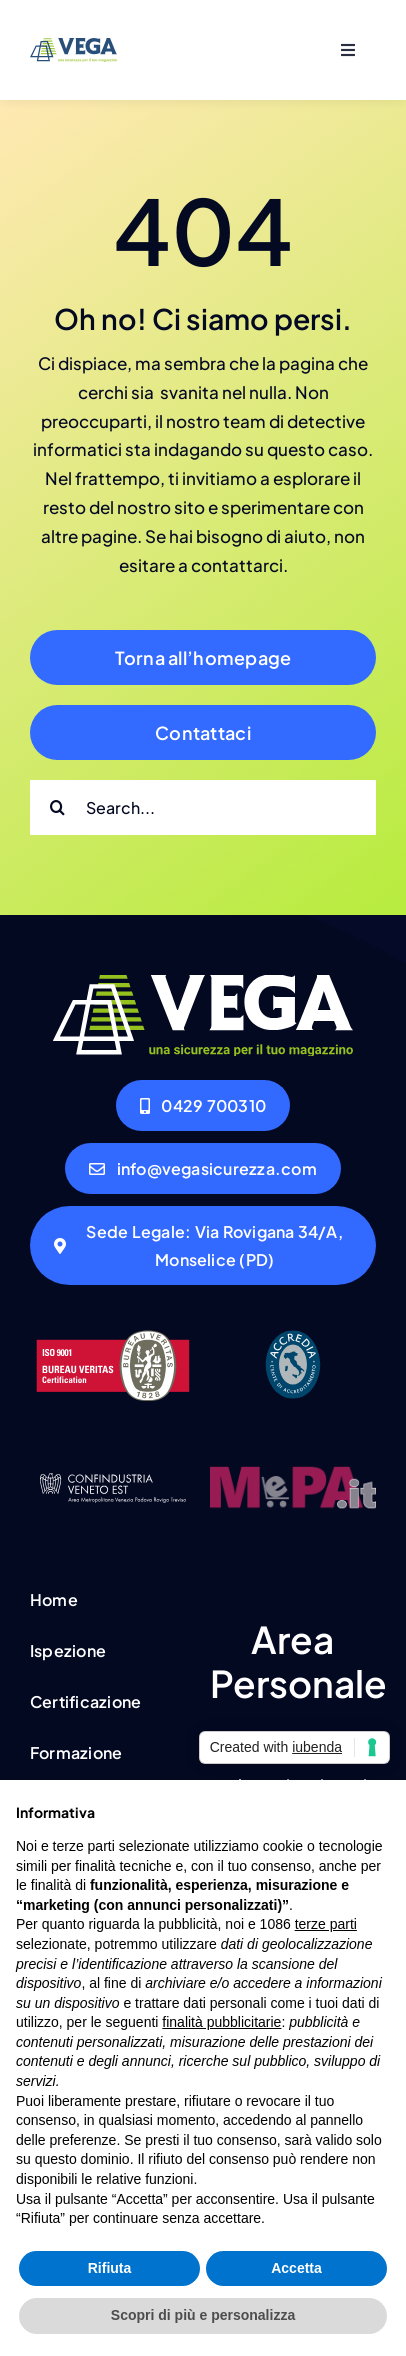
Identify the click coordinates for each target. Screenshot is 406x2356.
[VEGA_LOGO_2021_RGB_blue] (73, 46)
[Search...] (203, 807)
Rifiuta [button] (110, 2268)
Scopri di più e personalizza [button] (203, 2315)
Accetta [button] (296, 2268)
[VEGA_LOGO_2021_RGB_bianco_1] (203, 983)
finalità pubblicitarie (221, 2022)
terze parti (326, 1924)
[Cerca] (57, 807)
